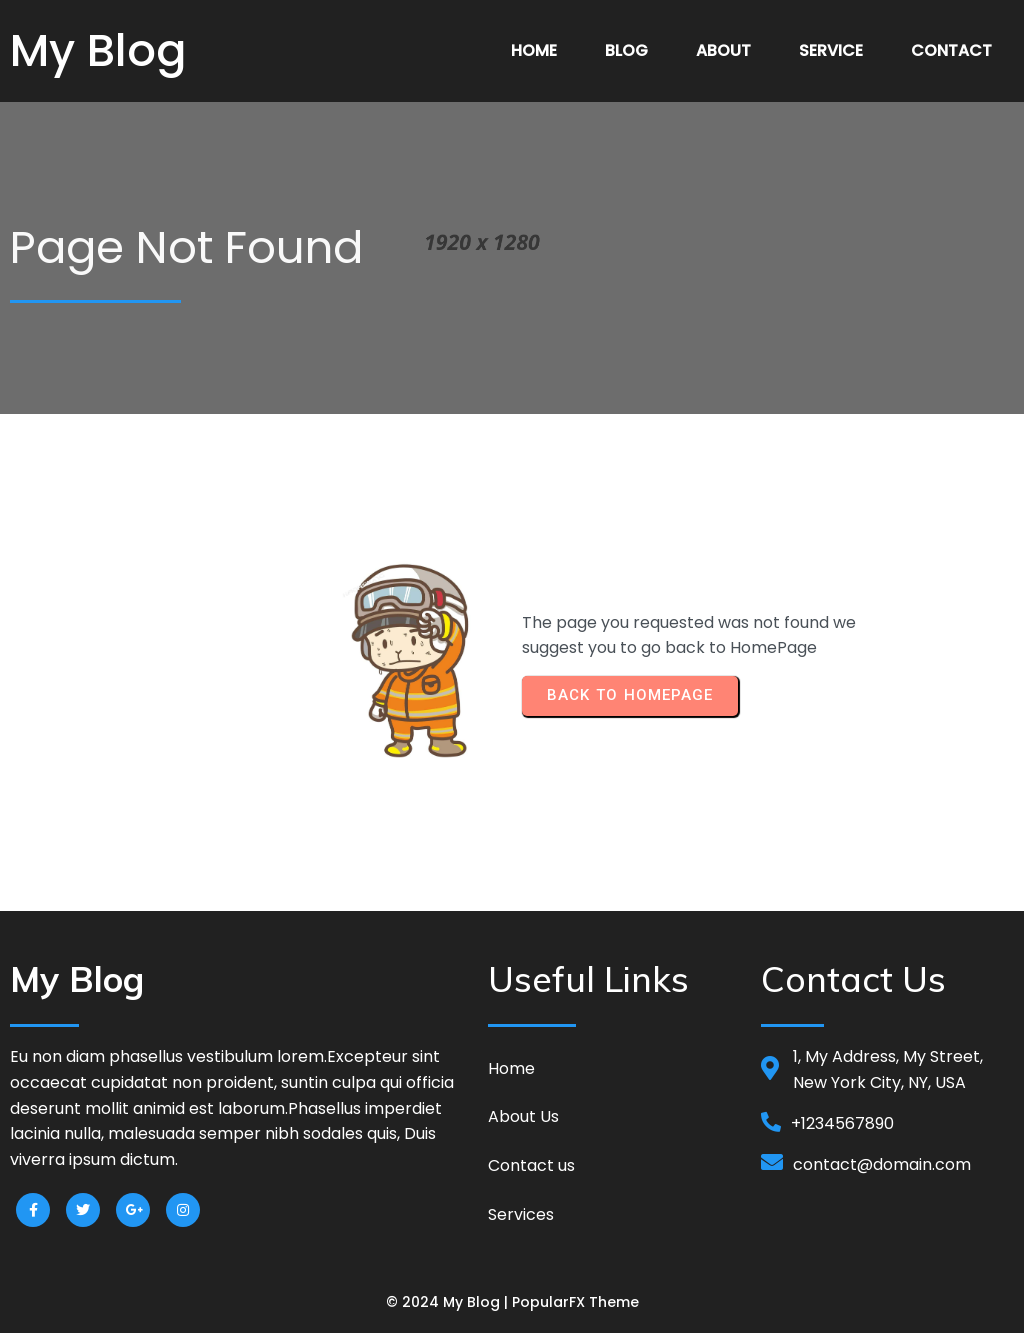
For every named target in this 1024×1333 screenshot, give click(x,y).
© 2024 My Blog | (449, 1302)
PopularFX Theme (575, 1302)
